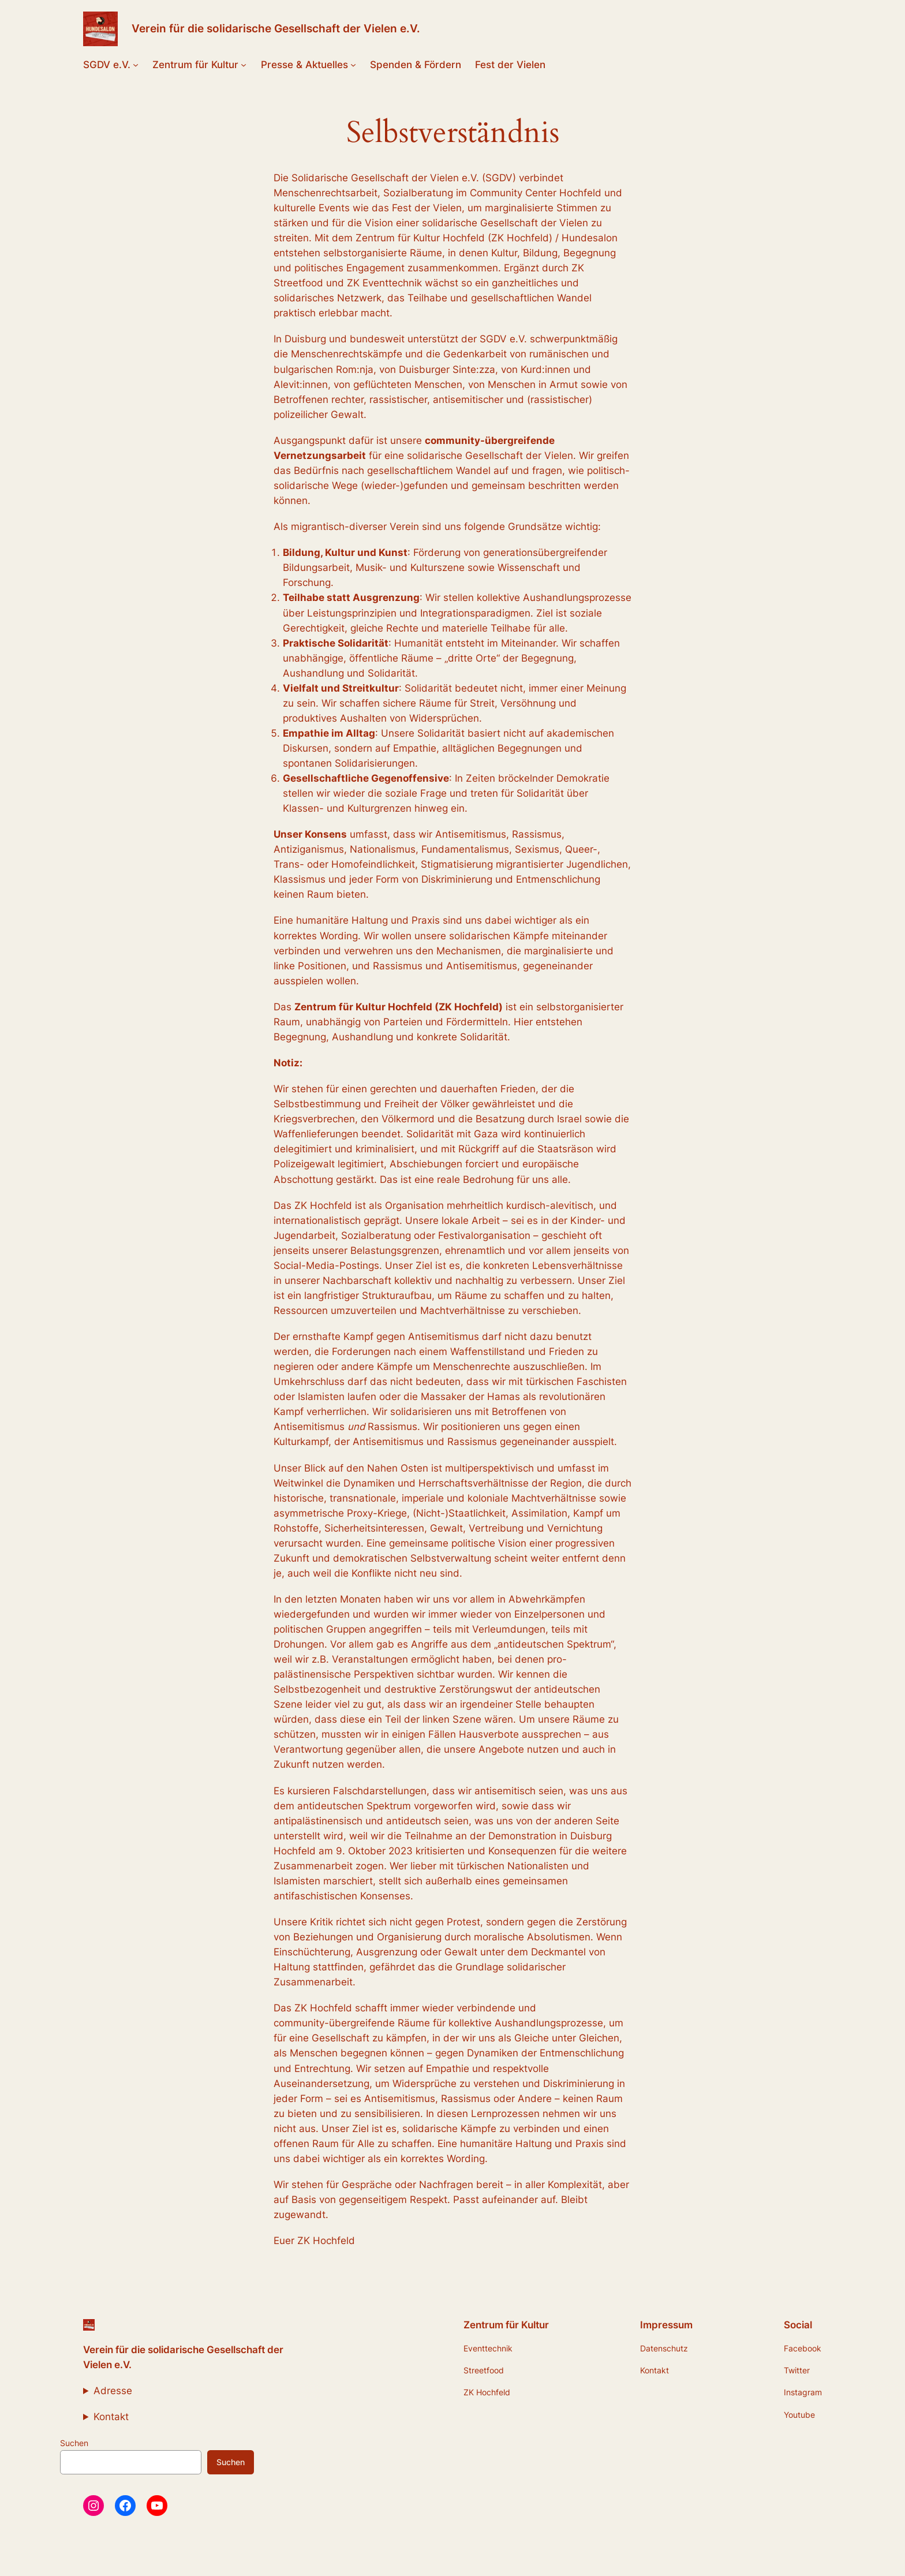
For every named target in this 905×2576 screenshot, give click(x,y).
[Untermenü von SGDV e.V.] (136, 65)
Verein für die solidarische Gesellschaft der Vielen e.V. (276, 28)
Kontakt (111, 2416)
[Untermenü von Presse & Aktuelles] (353, 65)
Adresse (113, 2390)
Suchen (74, 2443)
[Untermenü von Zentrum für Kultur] (243, 65)
